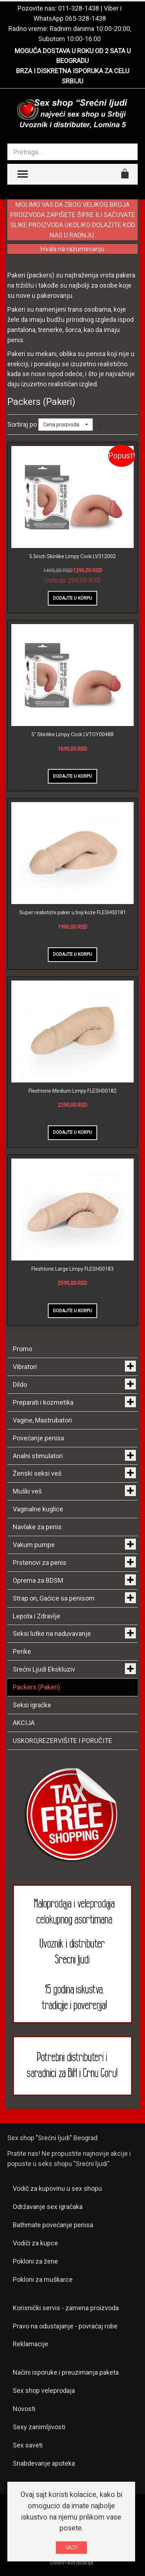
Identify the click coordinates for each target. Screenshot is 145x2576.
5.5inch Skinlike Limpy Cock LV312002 (72, 556)
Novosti (24, 2409)
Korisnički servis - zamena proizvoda (66, 2308)
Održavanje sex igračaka (48, 2206)
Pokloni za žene (35, 2261)
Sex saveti (28, 2445)
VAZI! (71, 2548)
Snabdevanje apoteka (44, 2463)
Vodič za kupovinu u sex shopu (57, 2188)
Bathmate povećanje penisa (53, 2225)
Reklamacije (30, 2344)
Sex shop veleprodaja (44, 2390)
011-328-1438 (78, 8)
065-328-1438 (85, 18)
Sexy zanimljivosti (39, 2427)
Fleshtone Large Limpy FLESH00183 (72, 1269)
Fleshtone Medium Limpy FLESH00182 (72, 1091)
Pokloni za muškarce (43, 2279)
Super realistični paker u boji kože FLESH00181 (72, 912)
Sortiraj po (22, 424)
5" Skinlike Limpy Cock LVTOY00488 (72, 734)
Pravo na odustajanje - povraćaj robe (65, 2326)
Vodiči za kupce (35, 2243)
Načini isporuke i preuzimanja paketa (66, 2372)
